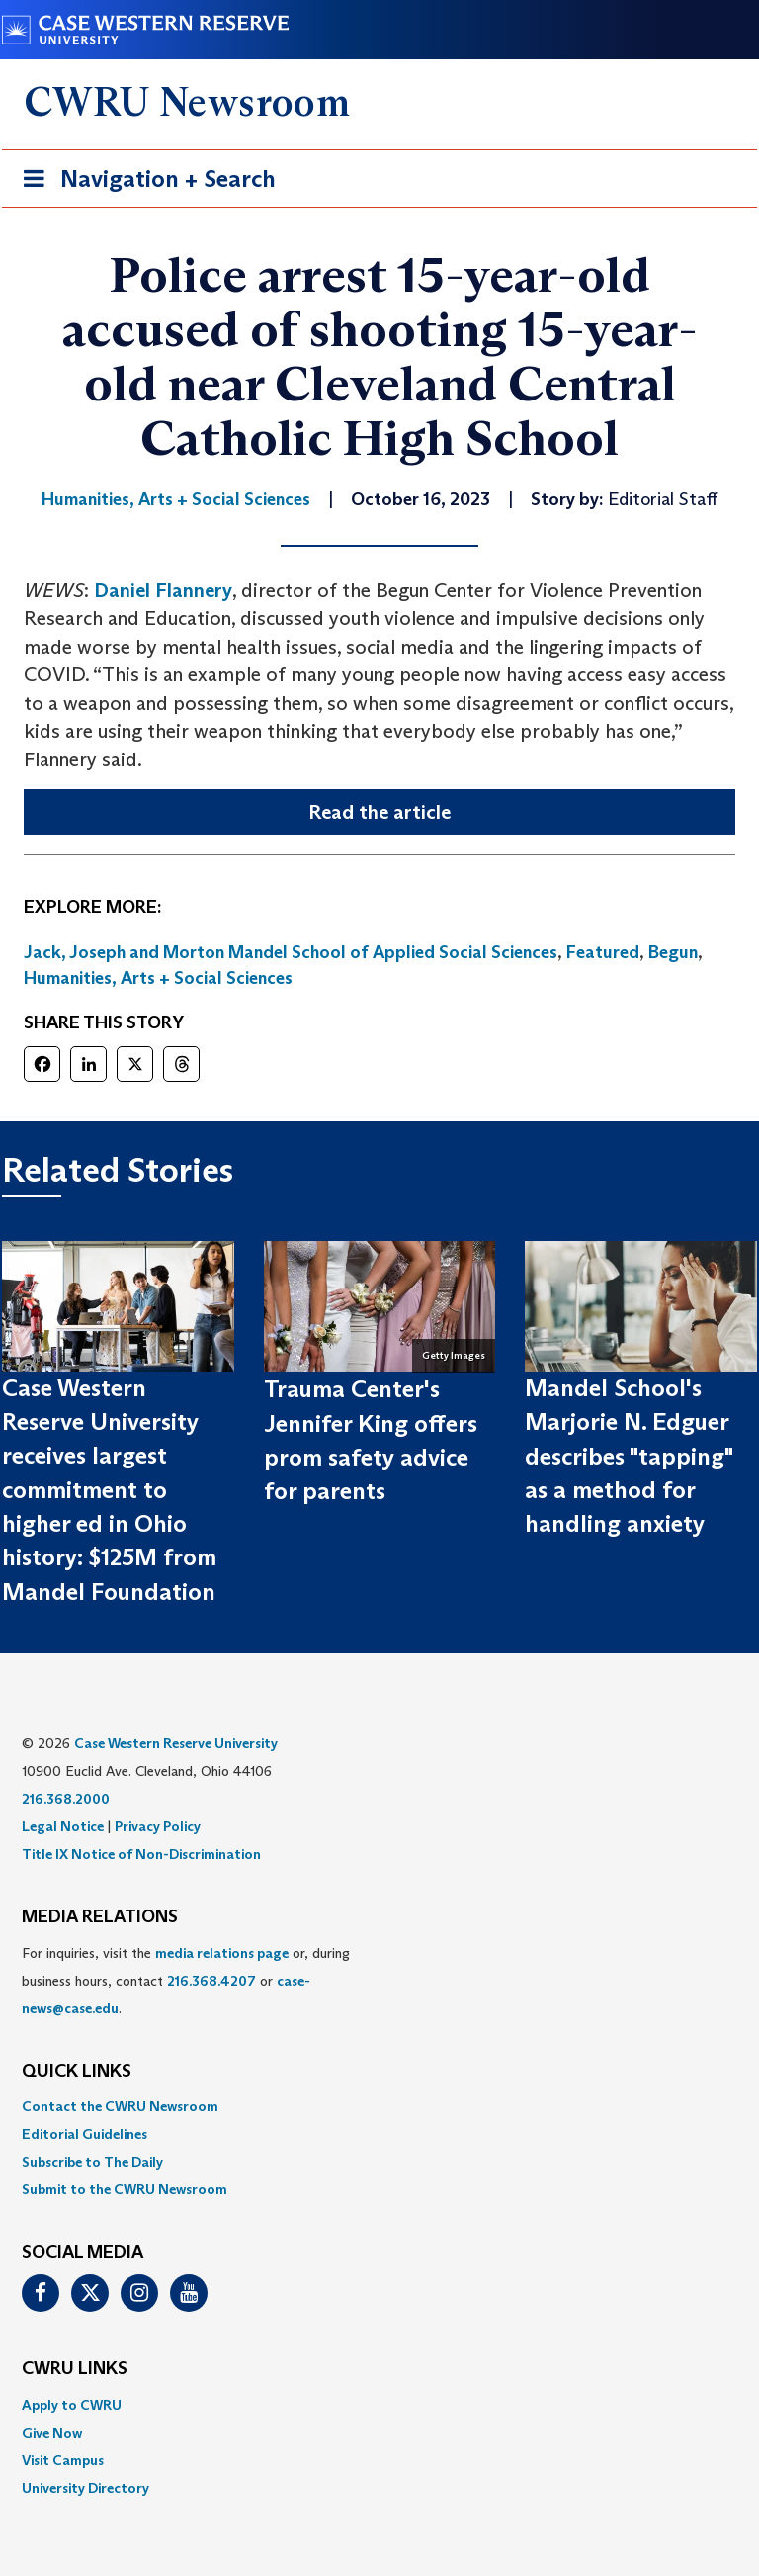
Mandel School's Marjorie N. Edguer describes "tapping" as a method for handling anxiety (628, 1456)
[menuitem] (379, 2106)
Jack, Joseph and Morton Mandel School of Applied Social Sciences (290, 952)
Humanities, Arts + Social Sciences (158, 978)
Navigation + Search (143, 182)
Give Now (52, 2433)
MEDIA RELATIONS (100, 1917)
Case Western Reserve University (176, 1743)
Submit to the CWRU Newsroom (124, 2189)
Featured (602, 952)
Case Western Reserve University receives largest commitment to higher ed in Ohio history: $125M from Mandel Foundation (109, 1490)
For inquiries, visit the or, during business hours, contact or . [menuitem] (186, 1980)
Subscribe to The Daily (92, 2162)
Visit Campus (63, 2460)
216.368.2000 (66, 1799)
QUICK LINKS (76, 2072)
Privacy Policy (158, 1826)
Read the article (379, 812)
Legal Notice (63, 1826)
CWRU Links (74, 2369)
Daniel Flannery (163, 590)
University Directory (85, 2488)
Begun (673, 952)
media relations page (222, 1953)
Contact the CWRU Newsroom (120, 2106)
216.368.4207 (211, 1981)
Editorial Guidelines (84, 2134)
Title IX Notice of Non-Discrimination (141, 1854)
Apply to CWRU (72, 2405)
